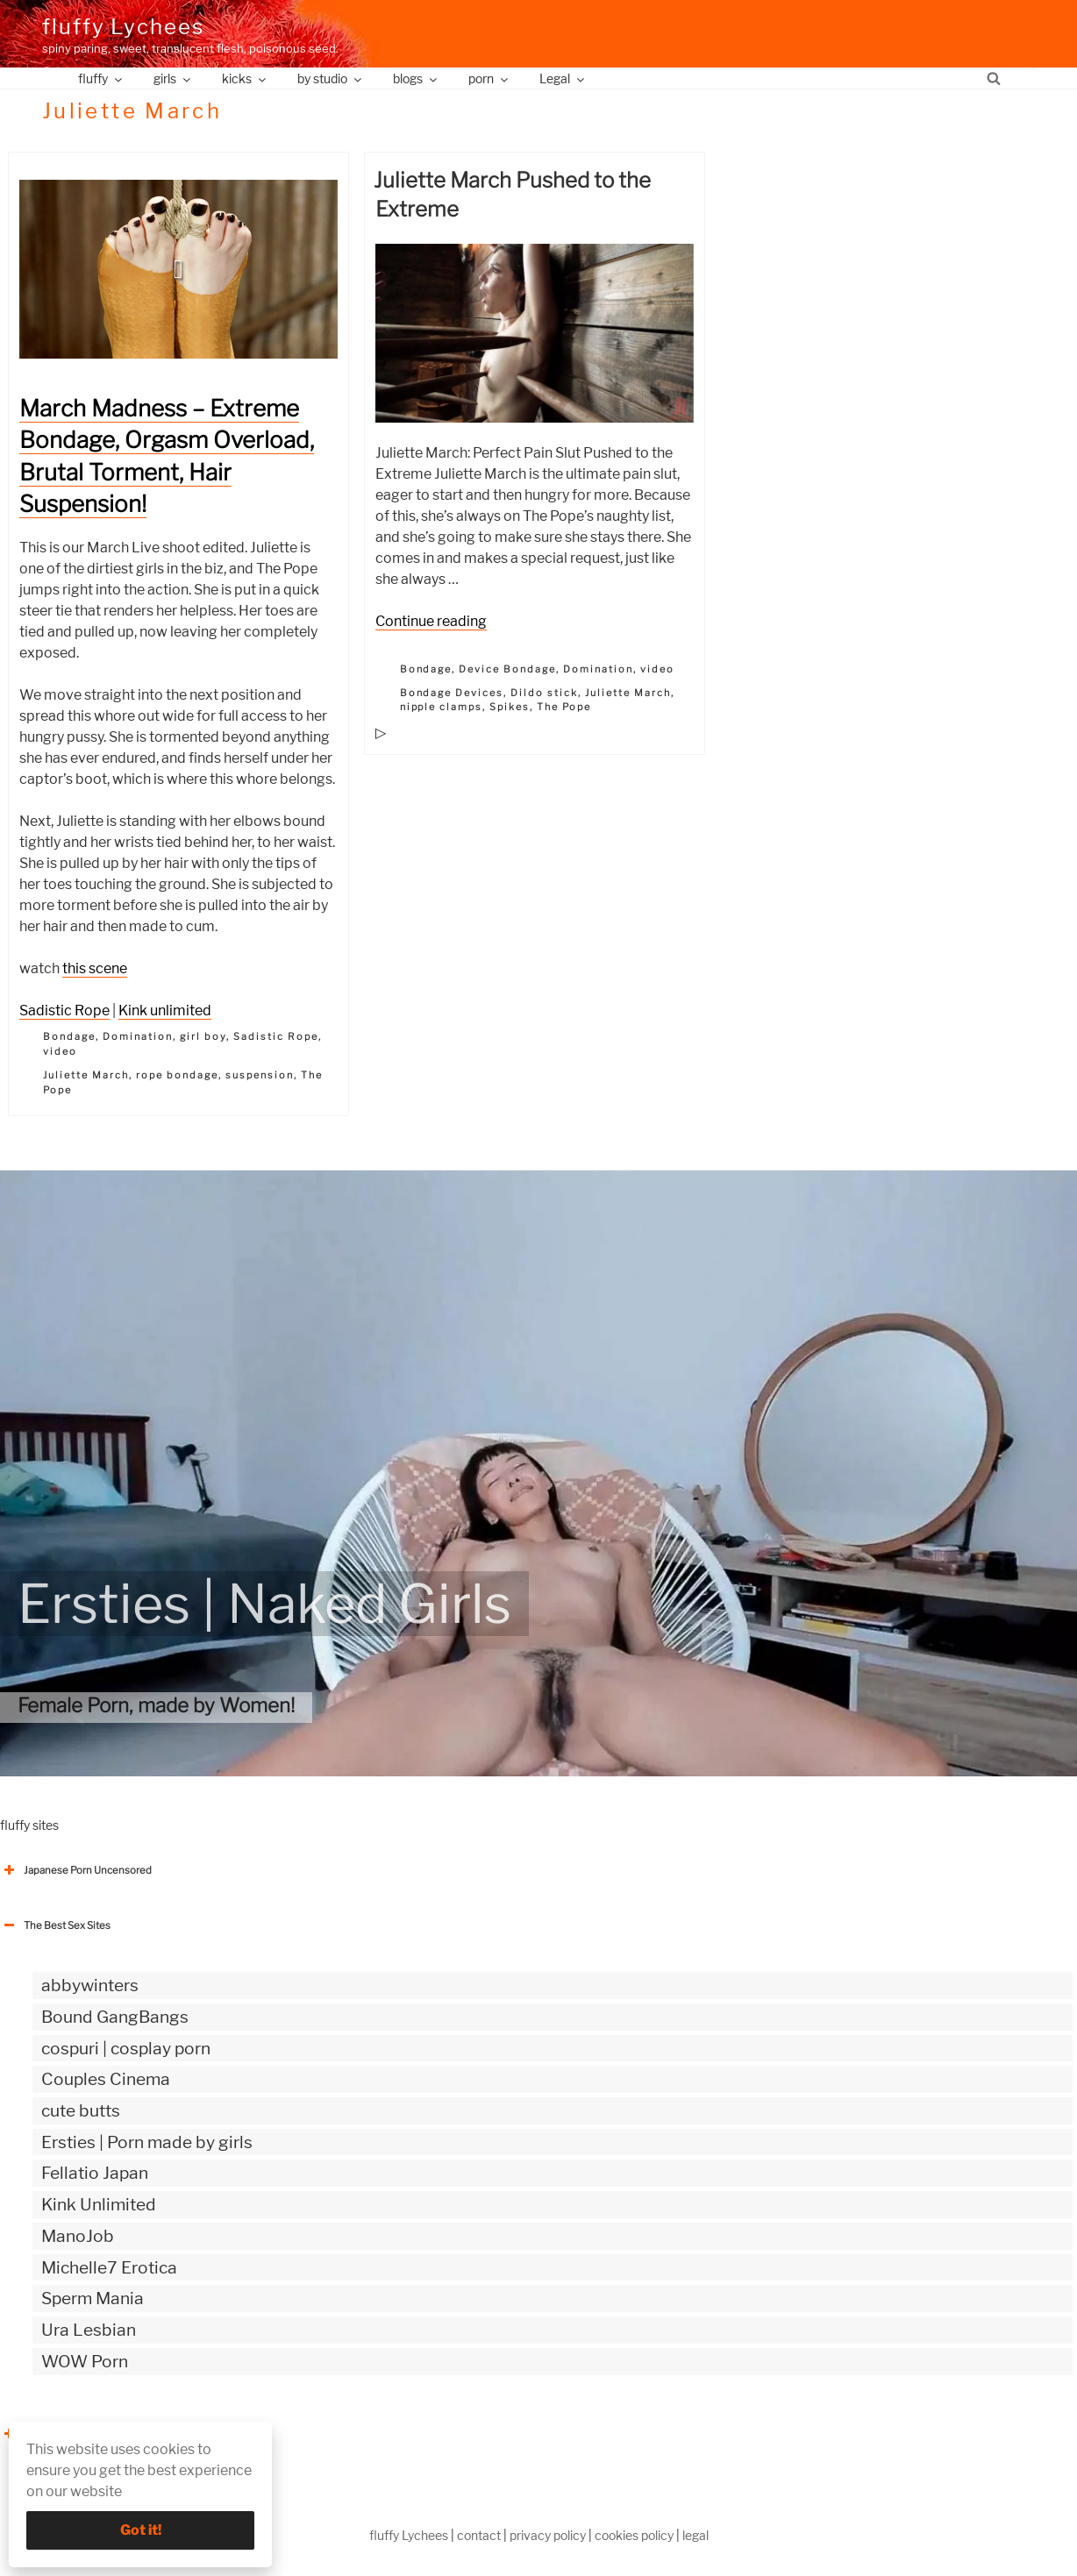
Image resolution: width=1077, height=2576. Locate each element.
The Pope (564, 707)
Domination (138, 1036)
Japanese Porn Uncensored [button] (76, 1870)
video (60, 1051)
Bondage (69, 1036)
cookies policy (634, 2535)
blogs (416, 78)
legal (695, 2535)
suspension (259, 1075)
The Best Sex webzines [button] (66, 2434)
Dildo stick (544, 693)
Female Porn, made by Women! (156, 1705)
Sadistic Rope (64, 1010)
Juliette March (86, 1075)
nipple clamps (441, 707)
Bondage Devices (452, 693)
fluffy (101, 78)
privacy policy (548, 2535)
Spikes (509, 707)
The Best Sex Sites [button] (55, 1925)
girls (173, 78)
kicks (245, 78)
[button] (178, 269)
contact (479, 2535)
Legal (563, 78)
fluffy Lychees (123, 26)
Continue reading (431, 621)
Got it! (140, 2530)
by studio (330, 78)
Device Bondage (507, 669)
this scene (94, 968)
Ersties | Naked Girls (264, 1603)
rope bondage (177, 1075)
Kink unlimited (164, 1010)
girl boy (203, 1036)
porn (489, 78)
